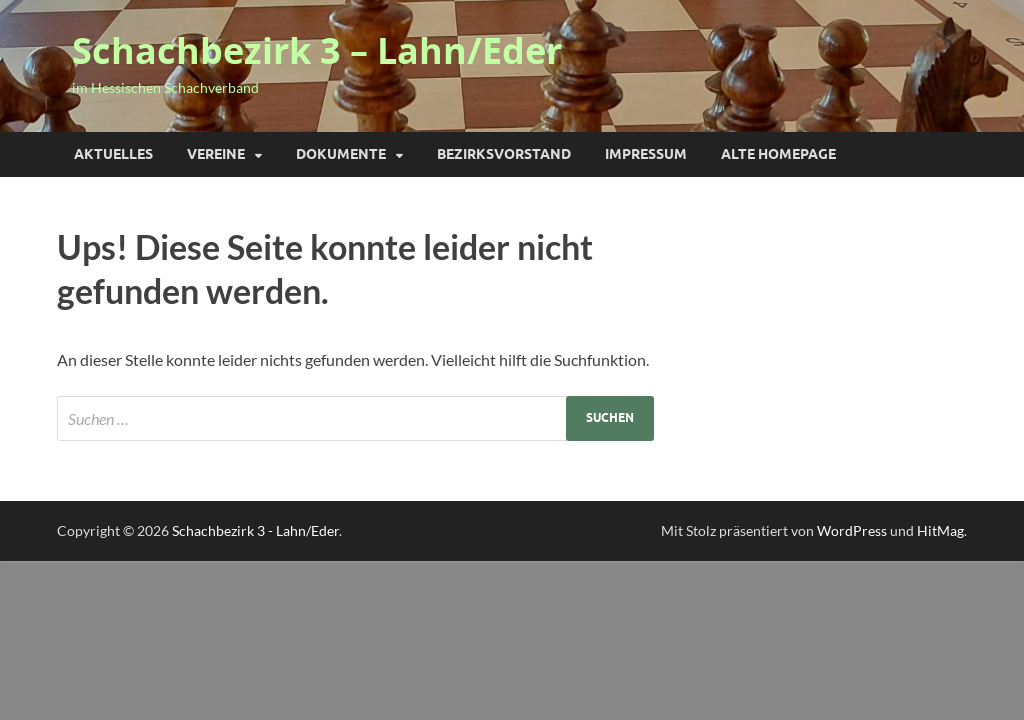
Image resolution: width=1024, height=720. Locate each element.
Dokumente (341, 154)
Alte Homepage (778, 154)
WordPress (852, 530)
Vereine (216, 154)
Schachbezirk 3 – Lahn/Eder (317, 50)
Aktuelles (113, 154)
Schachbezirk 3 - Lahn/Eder (255, 530)
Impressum (646, 154)
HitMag (940, 530)
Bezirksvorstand (504, 154)
